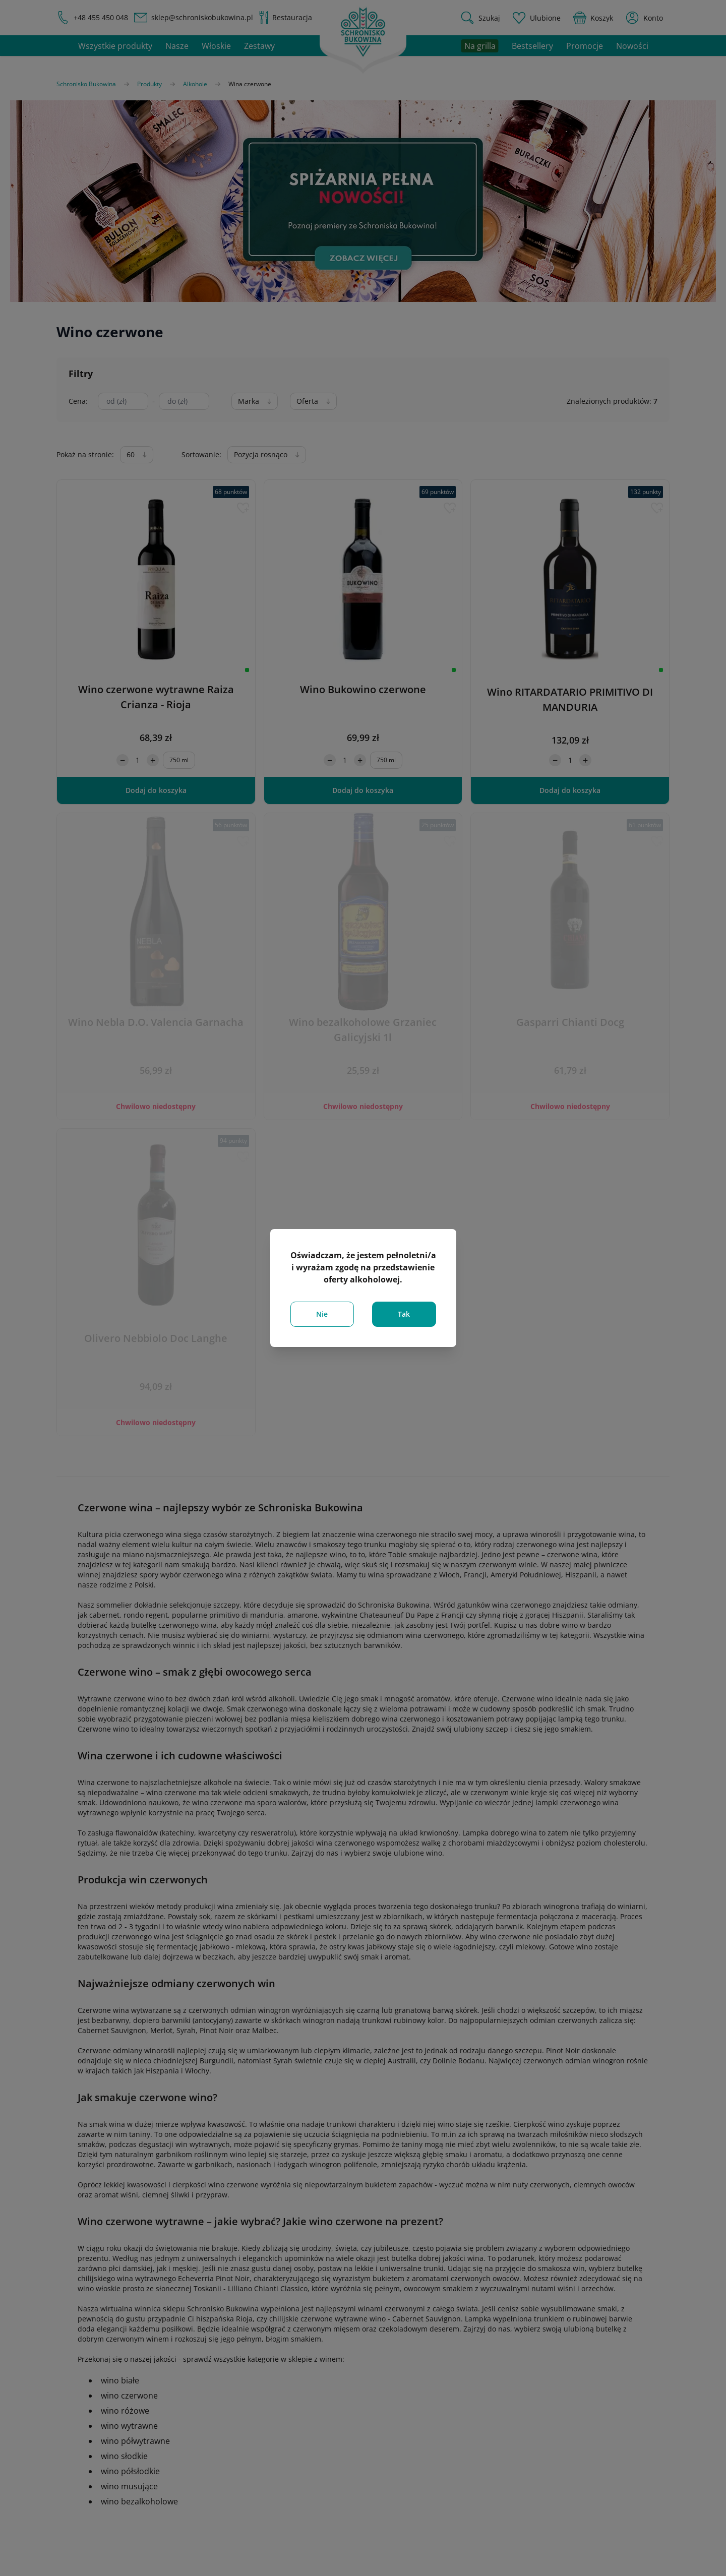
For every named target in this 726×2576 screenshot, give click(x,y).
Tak (404, 1314)
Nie (322, 1314)
